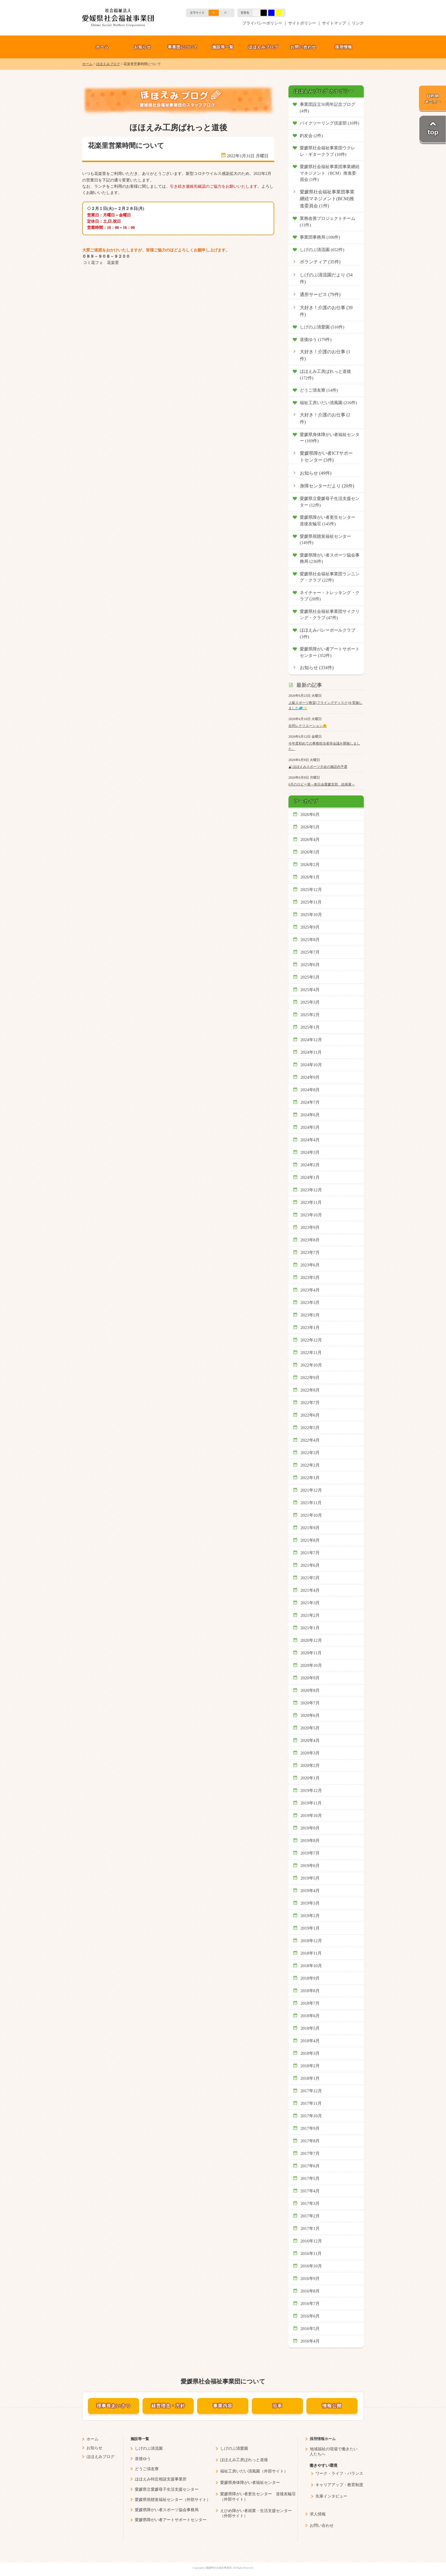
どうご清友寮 (147, 2469)
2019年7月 (310, 1853)
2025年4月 (310, 989)
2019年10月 (311, 1815)
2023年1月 (310, 1327)
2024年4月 (310, 1140)
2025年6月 (310, 964)
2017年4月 (310, 2191)
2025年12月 (311, 889)
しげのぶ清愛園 (234, 2448)
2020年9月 (310, 1678)
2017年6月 (310, 2166)
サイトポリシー (302, 23)
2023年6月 (310, 1265)
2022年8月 (310, 1390)
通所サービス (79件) (320, 294)
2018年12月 (311, 1940)
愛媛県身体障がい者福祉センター (250, 2482)
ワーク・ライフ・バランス (339, 2473)
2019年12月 (311, 1790)
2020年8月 (310, 1690)
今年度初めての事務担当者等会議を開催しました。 (324, 746)
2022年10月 (311, 1365)
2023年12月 (311, 1190)
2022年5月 (310, 1427)
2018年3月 (310, 2053)
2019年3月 (310, 1903)
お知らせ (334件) (317, 667)
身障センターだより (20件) (327, 486)
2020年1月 (310, 1778)
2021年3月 (310, 1603)
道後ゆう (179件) (315, 339)
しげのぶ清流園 (149, 2448)
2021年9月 (310, 1527)
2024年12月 (311, 1039)
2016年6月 (310, 2316)
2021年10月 (311, 1515)
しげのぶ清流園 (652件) (322, 249)
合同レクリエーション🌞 (307, 726)
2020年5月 (310, 1728)
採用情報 (343, 47)
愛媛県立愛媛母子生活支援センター (167, 2489)
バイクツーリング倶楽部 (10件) (329, 123)
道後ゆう (143, 2459)
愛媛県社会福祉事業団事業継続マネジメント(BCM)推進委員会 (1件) (327, 198)
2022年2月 (310, 1465)
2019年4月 (310, 1890)
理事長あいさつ (114, 2405)
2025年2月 (310, 1014)
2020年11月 (311, 1653)
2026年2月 (310, 864)
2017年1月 (310, 2228)
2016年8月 (310, 2291)
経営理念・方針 (168, 2405)
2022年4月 (310, 1440)
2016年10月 (311, 2266)
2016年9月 (310, 2278)
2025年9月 (310, 927)
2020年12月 (311, 1640)
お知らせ (142, 47)
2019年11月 (311, 1803)
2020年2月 (310, 1765)
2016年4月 (310, 2341)
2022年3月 (310, 1452)
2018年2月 (310, 2066)
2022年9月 (310, 1377)
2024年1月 (310, 1177)
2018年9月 (310, 1978)
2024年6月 (310, 1115)
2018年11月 (311, 1953)
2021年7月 (310, 1552)
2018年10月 (311, 1965)
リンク (358, 23)
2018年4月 (310, 2041)
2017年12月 (311, 2091)
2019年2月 (310, 1915)
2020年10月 (311, 1665)
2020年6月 (310, 1715)
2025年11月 (311, 902)
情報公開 (332, 2405)
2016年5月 (310, 2328)
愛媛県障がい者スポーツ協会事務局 (167, 2510)
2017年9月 (310, 2128)
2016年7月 (310, 2303)
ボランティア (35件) (320, 261)
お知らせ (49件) (315, 473)
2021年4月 (310, 1590)
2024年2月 (310, 1165)
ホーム (102, 47)
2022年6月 (310, 1415)
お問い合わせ (303, 47)
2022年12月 (311, 1340)
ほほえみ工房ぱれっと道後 (244, 2460)
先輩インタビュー (331, 2496)
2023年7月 (310, 1252)
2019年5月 (310, 1878)
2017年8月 (310, 2141)
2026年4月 (310, 839)
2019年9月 (310, 1828)
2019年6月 (310, 1865)
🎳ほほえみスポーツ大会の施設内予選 (317, 767)
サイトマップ (334, 23)
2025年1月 (310, 1027)
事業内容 (222, 2405)
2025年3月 (310, 1002)
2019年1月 (310, 1928)
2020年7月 (310, 1703)
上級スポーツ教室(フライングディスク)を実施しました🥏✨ (325, 705)
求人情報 (318, 2514)
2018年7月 (310, 2003)
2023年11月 (311, 1202)
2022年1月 (310, 1477)
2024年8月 (310, 1090)
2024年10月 (311, 1064)
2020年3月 (310, 1753)
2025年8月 (310, 939)
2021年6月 (310, 1565)
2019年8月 (310, 1840)
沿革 (277, 2405)
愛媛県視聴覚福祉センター (159, 2500)
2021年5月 (310, 1578)
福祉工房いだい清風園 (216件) (328, 402)
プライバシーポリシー (262, 23)
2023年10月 (311, 1215)
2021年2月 (310, 1615)
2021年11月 (311, 1502)
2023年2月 (310, 1315)
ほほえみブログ (263, 47)
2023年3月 (310, 1302)
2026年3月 (310, 852)
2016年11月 (311, 2253)
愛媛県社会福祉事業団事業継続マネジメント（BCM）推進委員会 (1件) (330, 173)
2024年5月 (310, 1127)
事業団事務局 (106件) (320, 237)
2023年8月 (310, 1240)
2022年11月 (311, 1352)
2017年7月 (310, 2153)
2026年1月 (310, 877)
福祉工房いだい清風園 (240, 2471)
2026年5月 (310, 827)
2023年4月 (310, 1290)
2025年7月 (310, 952)
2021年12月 (311, 1490)
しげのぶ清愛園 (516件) (322, 327)
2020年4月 (310, 1740)
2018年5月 (310, 2028)
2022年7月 (310, 1402)
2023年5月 (310, 1277)
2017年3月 (310, 2203)
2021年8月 (310, 1540)
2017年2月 (310, 2216)
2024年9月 (310, 1077)
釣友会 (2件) (311, 135)
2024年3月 (310, 1152)
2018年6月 (310, 2015)
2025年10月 (311, 914)
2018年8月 (310, 1990)
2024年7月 (310, 1102)
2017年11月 (311, 2103)
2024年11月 (311, 1052)
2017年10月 (311, 2116)
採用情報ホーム (323, 2439)
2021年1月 (310, 1628)
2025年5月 (310, 977)
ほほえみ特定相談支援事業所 (161, 2479)
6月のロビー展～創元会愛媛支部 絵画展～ (321, 784)
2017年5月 (310, 2178)
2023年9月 (310, 1227)
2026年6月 (310, 814)
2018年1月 (310, 2078)
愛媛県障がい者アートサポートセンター (171, 2520)
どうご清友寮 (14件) (319, 390)
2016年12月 (311, 2241)
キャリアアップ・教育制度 (339, 2485)
